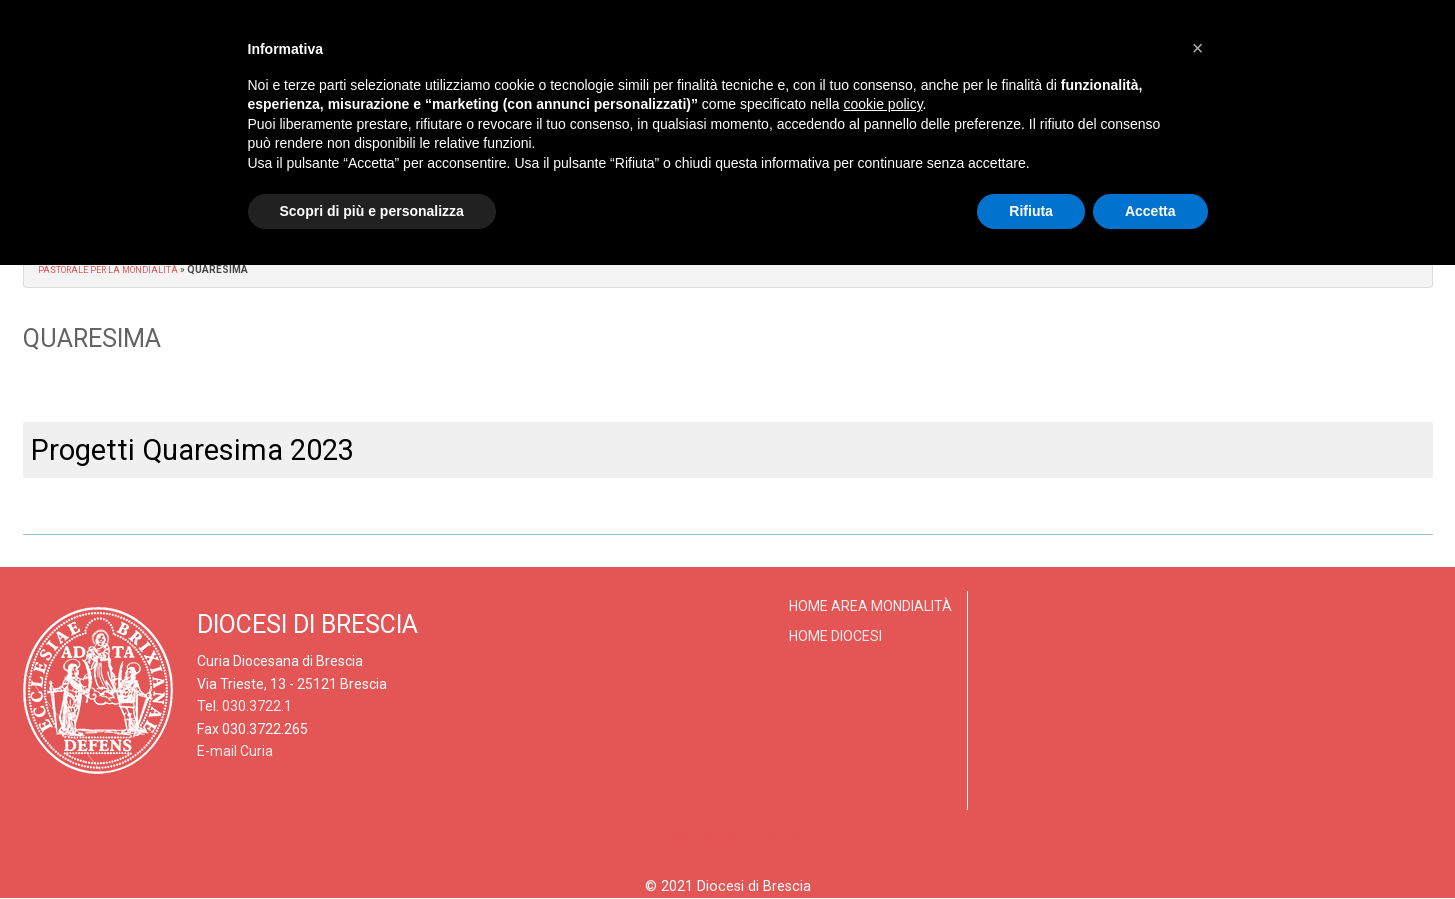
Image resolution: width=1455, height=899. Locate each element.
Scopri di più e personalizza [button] (372, 211)
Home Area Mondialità (870, 606)
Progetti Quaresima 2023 (192, 450)
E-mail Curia (235, 751)
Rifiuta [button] (1031, 211)
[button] (1198, 48)
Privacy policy (693, 835)
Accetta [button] (1150, 211)
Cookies (780, 835)
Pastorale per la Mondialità (115, 269)
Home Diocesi (835, 636)
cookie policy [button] (882, 104)
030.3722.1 (257, 706)
